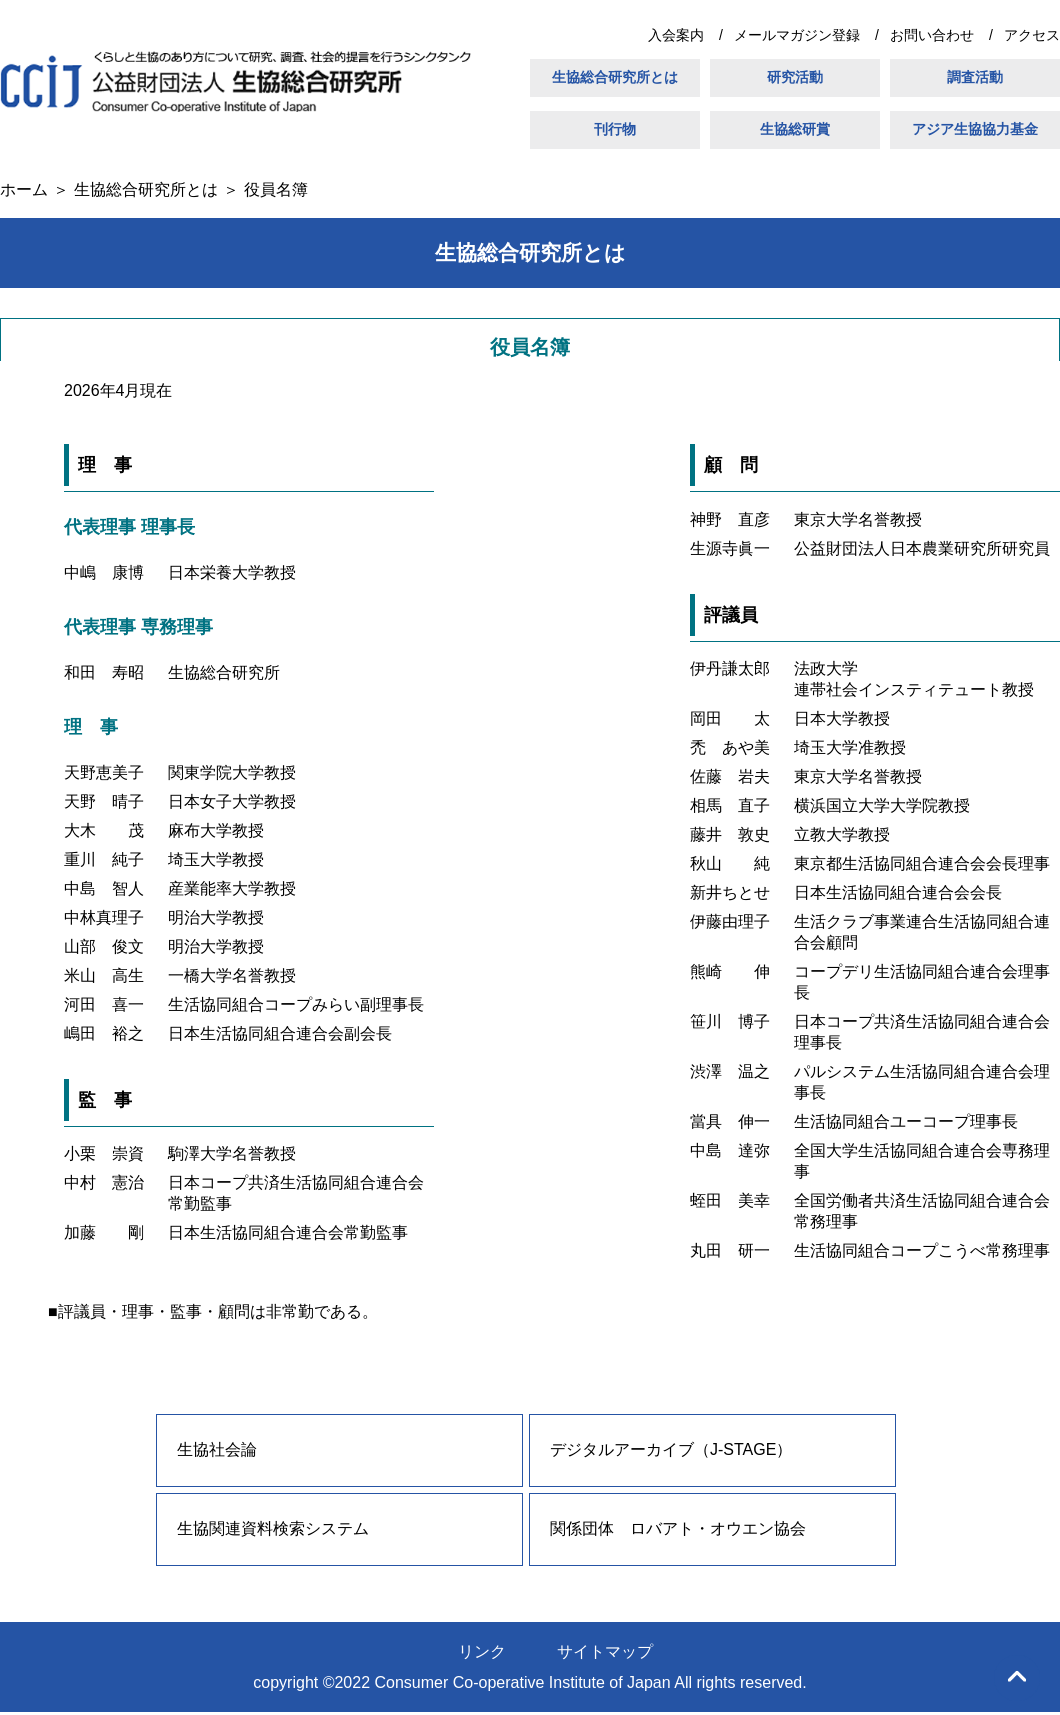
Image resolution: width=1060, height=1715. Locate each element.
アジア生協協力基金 (975, 129)
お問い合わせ (932, 35)
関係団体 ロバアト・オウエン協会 (678, 1528)
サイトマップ (605, 1651)
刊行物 (615, 129)
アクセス (1032, 35)
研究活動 (795, 77)
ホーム (24, 189)
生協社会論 (217, 1449)
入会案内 (676, 35)
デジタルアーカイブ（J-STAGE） (671, 1449)
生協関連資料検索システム (273, 1528)
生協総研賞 (795, 129)
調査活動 (975, 77)
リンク (482, 1651)
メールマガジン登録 (797, 35)
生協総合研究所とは (615, 77)
